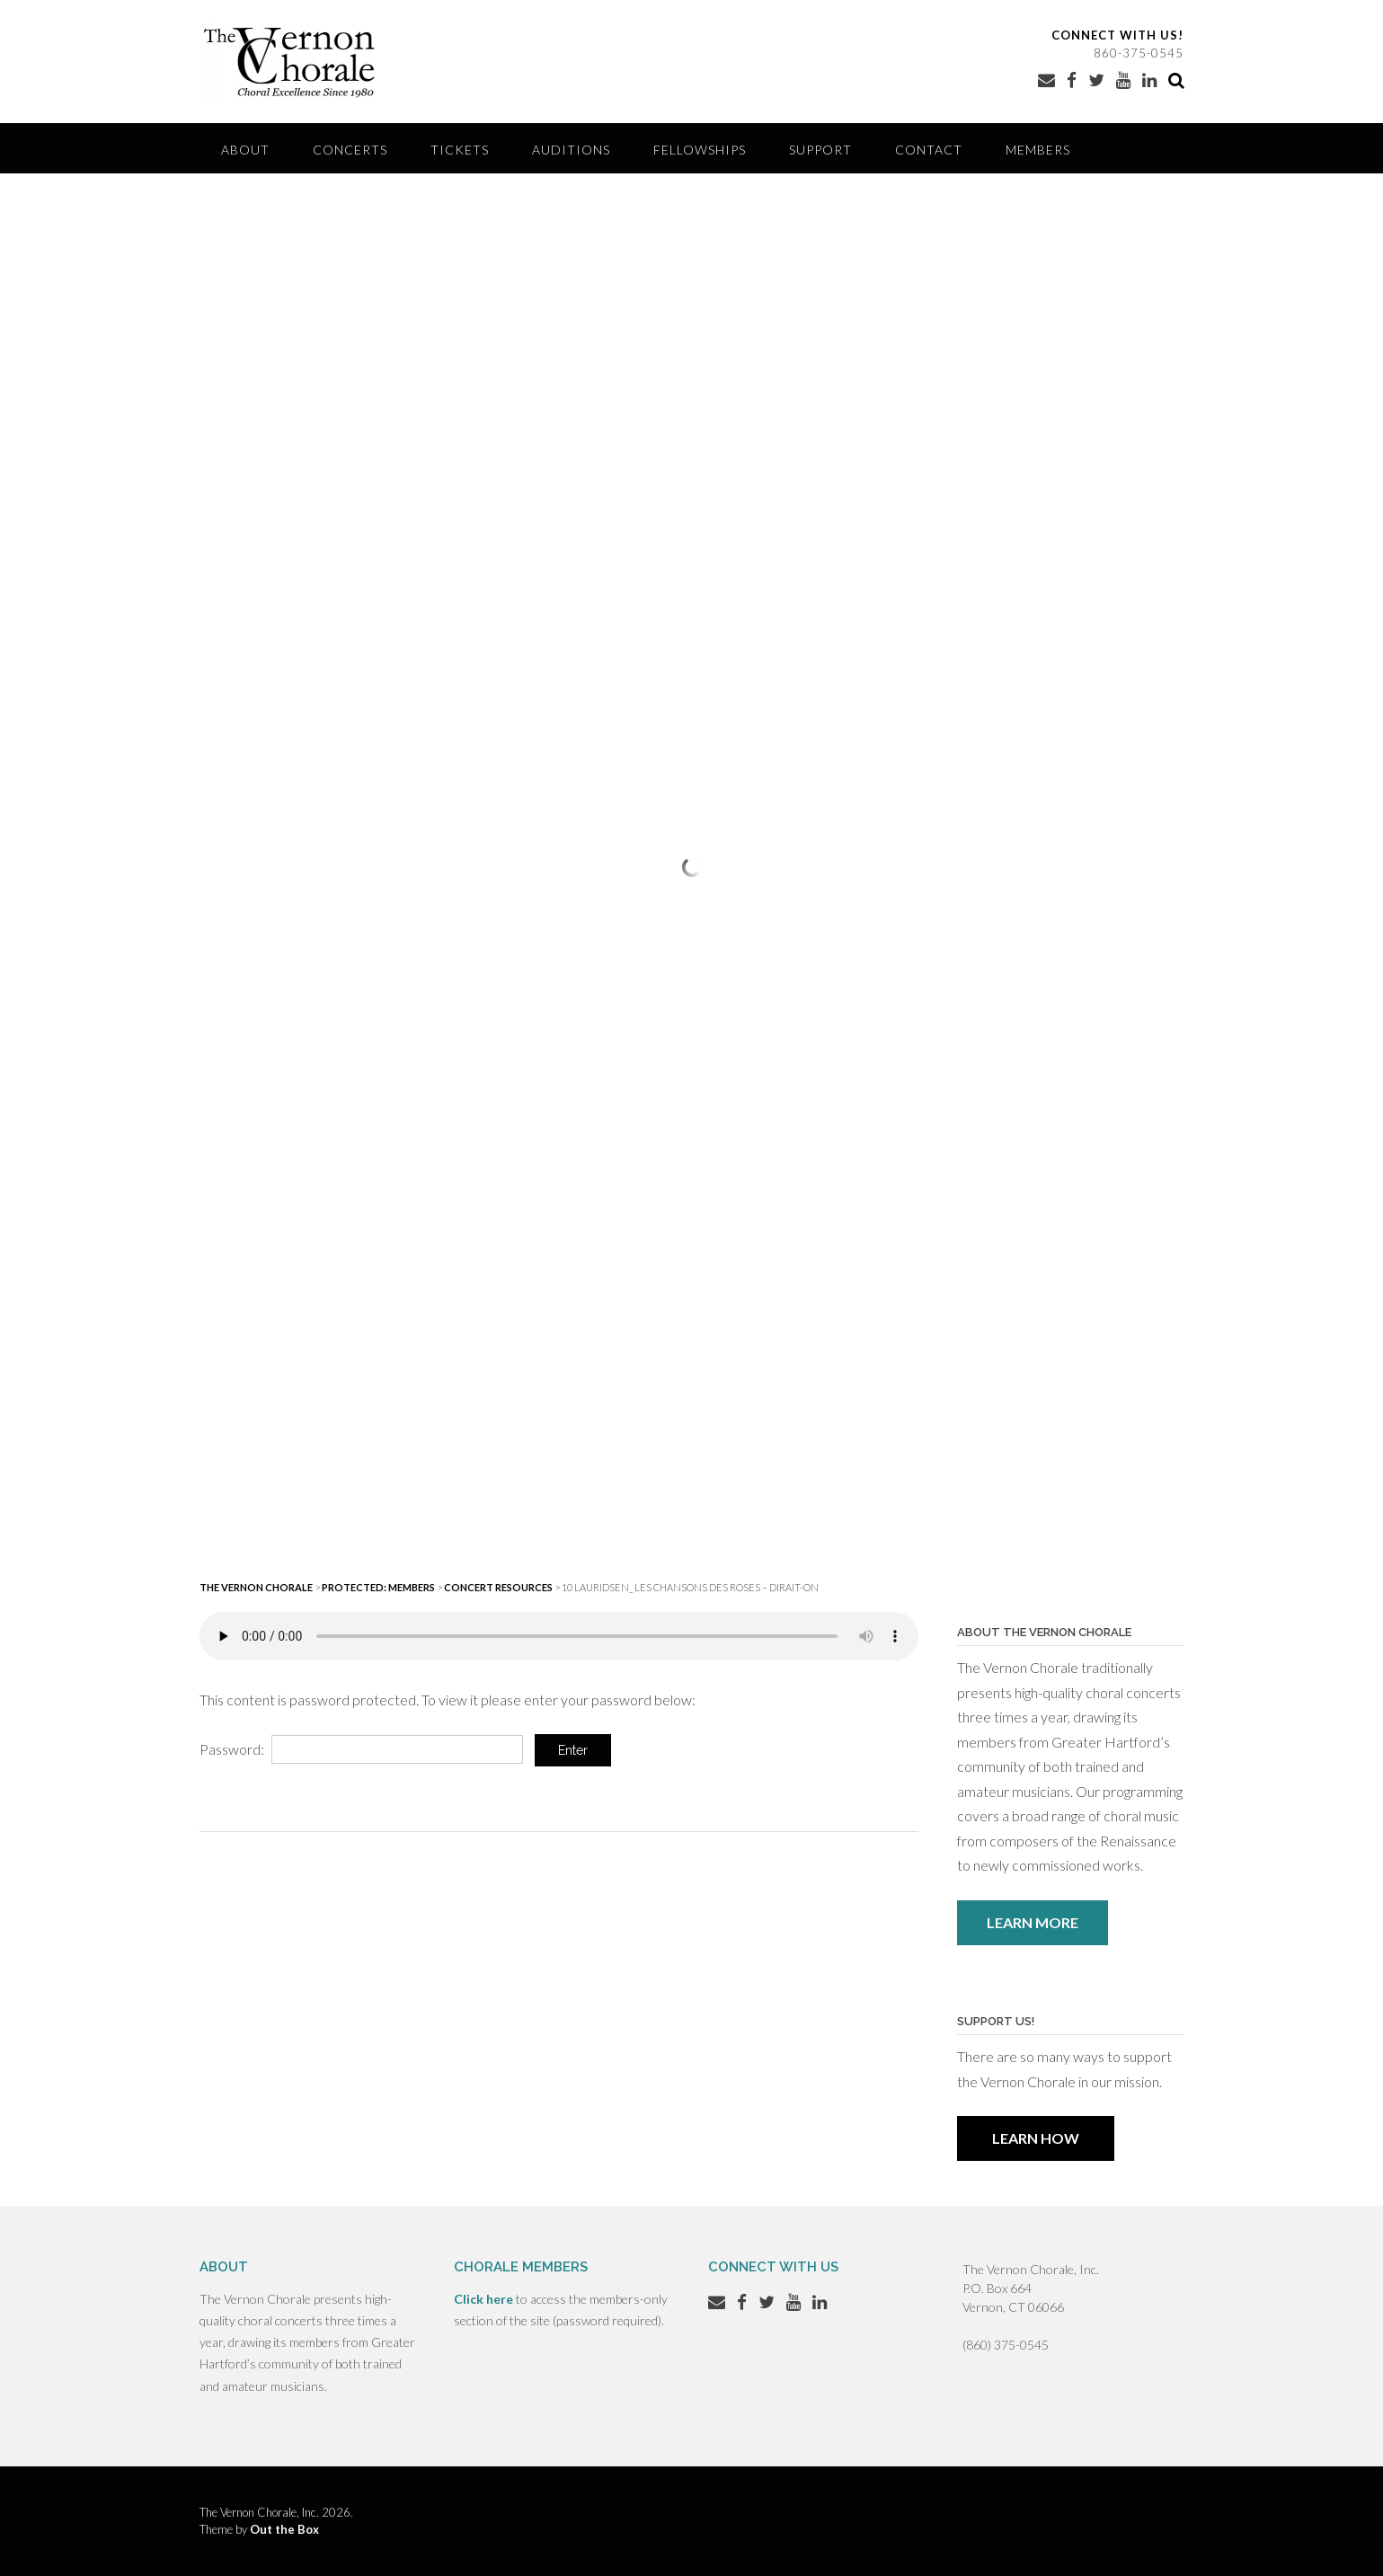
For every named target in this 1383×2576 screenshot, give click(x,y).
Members (1038, 149)
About (245, 149)
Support (820, 149)
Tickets (459, 149)
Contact (928, 149)
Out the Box (284, 2529)
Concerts (350, 149)
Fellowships (699, 149)
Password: (361, 1748)
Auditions (571, 149)
